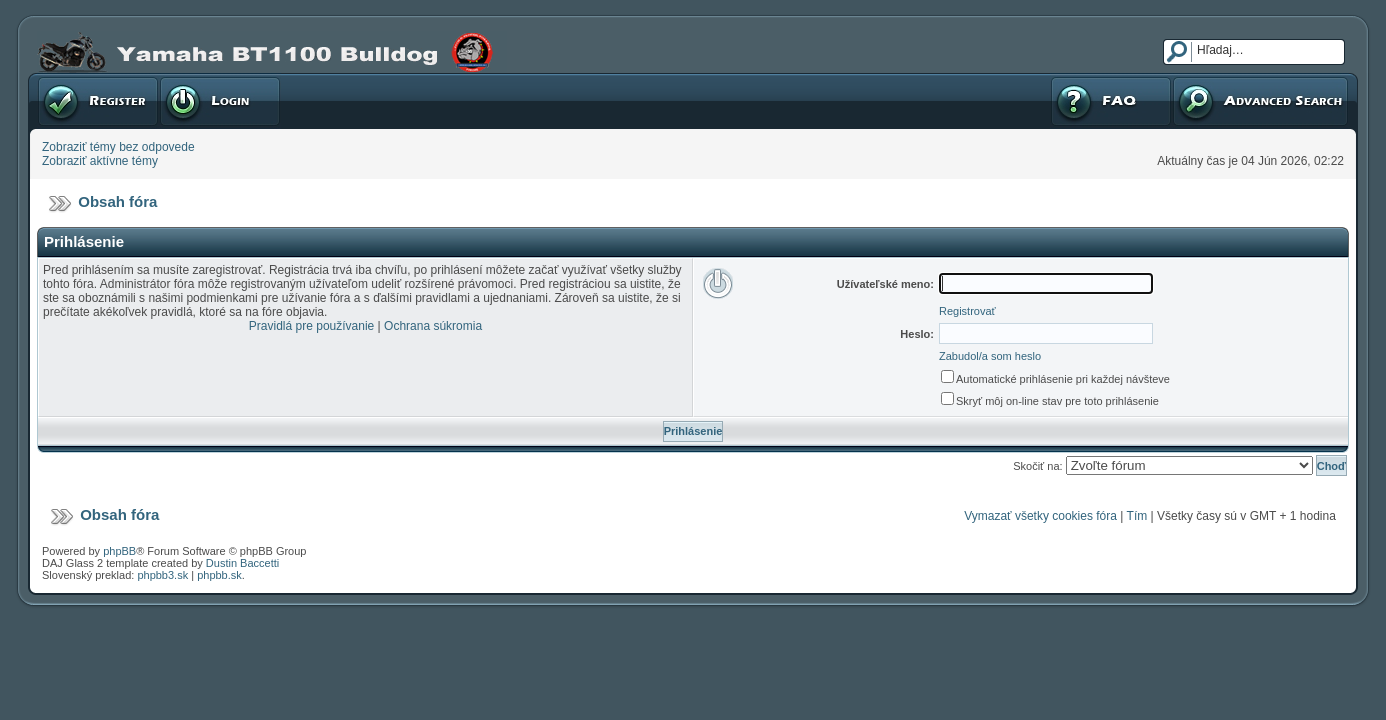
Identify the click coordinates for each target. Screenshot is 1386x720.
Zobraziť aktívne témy (100, 161)
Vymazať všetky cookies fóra (1040, 516)
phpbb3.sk (162, 575)
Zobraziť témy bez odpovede (118, 147)
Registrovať (98, 101)
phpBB (119, 551)
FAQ (1111, 101)
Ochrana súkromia (433, 326)
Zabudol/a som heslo (990, 356)
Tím (1137, 516)
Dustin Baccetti (242, 563)
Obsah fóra (117, 201)
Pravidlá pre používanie (311, 326)
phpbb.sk (219, 575)
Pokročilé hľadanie (1260, 101)
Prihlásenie (220, 101)
